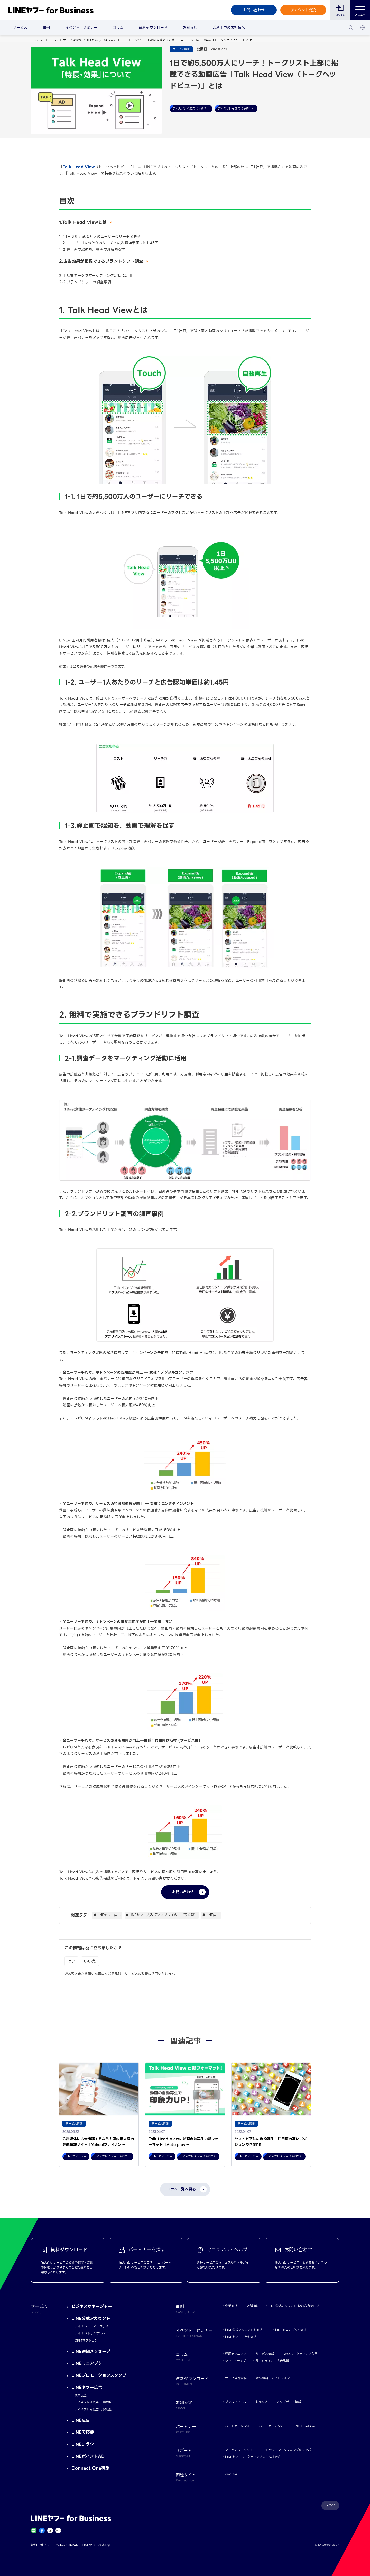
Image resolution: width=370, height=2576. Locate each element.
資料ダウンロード (153, 27)
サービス (20, 27)
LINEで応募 (82, 2432)
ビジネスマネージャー (91, 2306)
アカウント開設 (303, 10)
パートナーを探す (237, 2426)
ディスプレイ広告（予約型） (94, 2409)
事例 (46, 27)
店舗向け (253, 2305)
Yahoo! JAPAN (67, 2545)
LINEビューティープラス (91, 2326)
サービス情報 (72, 40)
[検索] (351, 27)
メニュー (360, 10)
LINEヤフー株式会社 (96, 2545)
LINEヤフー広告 (86, 2387)
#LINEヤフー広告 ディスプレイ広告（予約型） (161, 1915)
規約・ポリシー (41, 2545)
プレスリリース (235, 2401)
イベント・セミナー (81, 27)
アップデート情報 (289, 2401)
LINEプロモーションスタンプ (98, 2375)
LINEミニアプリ (86, 2363)
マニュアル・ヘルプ (238, 2449)
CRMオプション (86, 2340)
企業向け (231, 2305)
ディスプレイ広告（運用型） (94, 2402)
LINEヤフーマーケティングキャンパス (288, 2449)
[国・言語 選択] (362, 27)
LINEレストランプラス (90, 2333)
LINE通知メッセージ (90, 2351)
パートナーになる (271, 2426)
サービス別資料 (236, 2377)
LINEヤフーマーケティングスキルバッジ (252, 2456)
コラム (118, 27)
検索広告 (81, 2395)
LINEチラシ (82, 2444)
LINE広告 (80, 2420)
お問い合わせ (253, 10)
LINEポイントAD (88, 2456)
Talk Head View (79, 167)
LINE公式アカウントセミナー (245, 2329)
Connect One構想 (90, 2468)
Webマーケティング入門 (300, 2353)
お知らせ (190, 27)
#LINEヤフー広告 (107, 1915)
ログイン (340, 15)
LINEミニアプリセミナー (292, 2329)
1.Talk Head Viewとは (83, 222)
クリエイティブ (235, 2360)
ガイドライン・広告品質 (272, 2360)
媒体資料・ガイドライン (273, 2377)
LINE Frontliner (304, 2426)
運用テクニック (235, 2353)
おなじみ (231, 2474)
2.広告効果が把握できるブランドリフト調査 (101, 261)
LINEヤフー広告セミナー (242, 2336)
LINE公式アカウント (90, 2318)
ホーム (39, 40)
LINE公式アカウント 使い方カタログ (293, 2305)
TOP (332, 2505)
